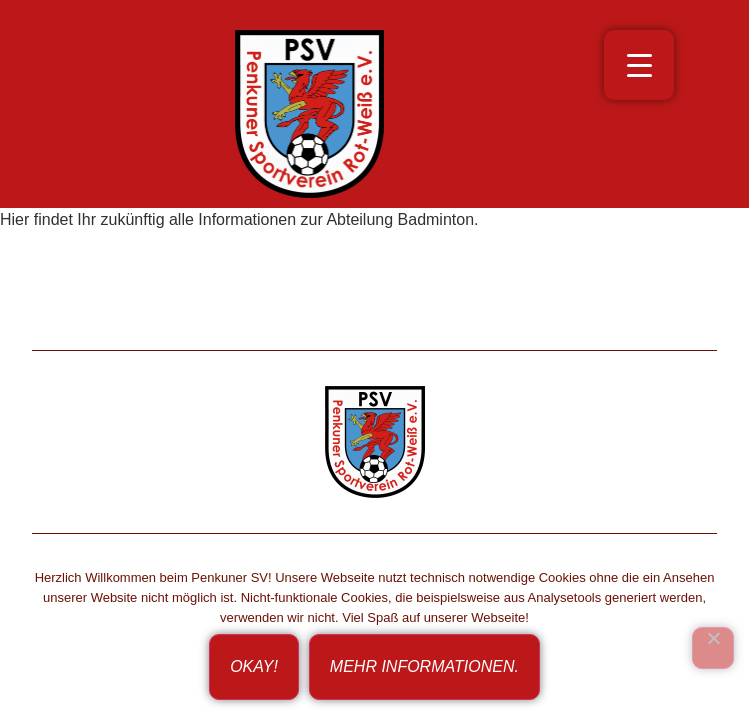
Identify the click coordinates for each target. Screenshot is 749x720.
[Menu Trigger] (639, 65)
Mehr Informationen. (424, 666)
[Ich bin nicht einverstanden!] (713, 648)
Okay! (254, 666)
